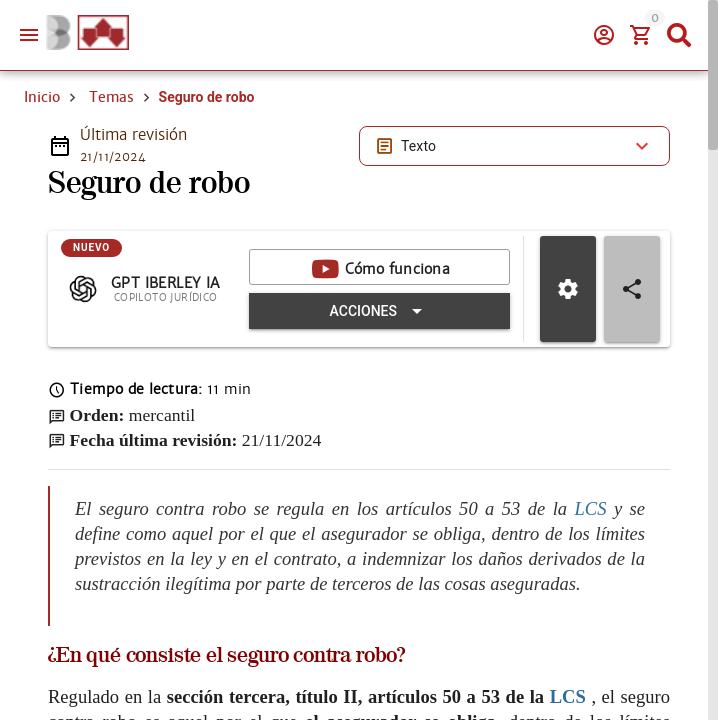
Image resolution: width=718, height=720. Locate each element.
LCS (594, 507)
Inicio (42, 97)
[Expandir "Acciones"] (379, 311)
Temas (111, 97)
